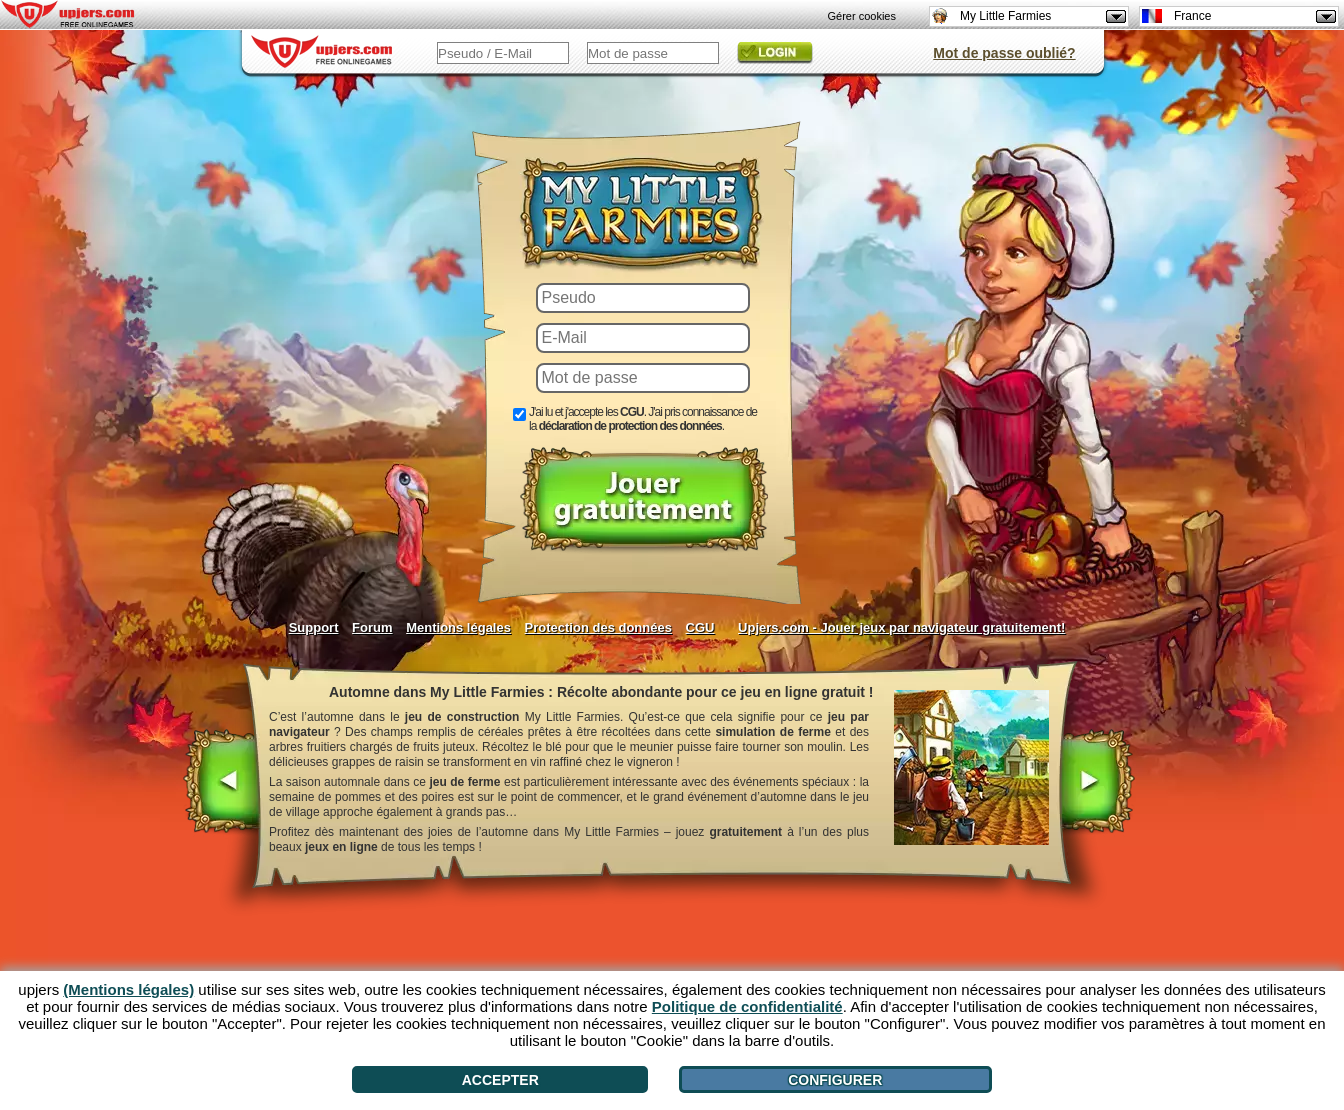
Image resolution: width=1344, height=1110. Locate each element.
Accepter (500, 1080)
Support (314, 627)
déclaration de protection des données (630, 426)
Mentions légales (458, 627)
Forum (372, 627)
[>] (1095, 783)
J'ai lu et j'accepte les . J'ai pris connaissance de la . (643, 419)
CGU (700, 627)
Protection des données (598, 627)
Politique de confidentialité (747, 1006)
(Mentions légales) (128, 989)
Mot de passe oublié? (1004, 53)
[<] (222, 783)
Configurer (835, 1080)
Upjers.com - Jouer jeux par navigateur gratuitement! (901, 627)
